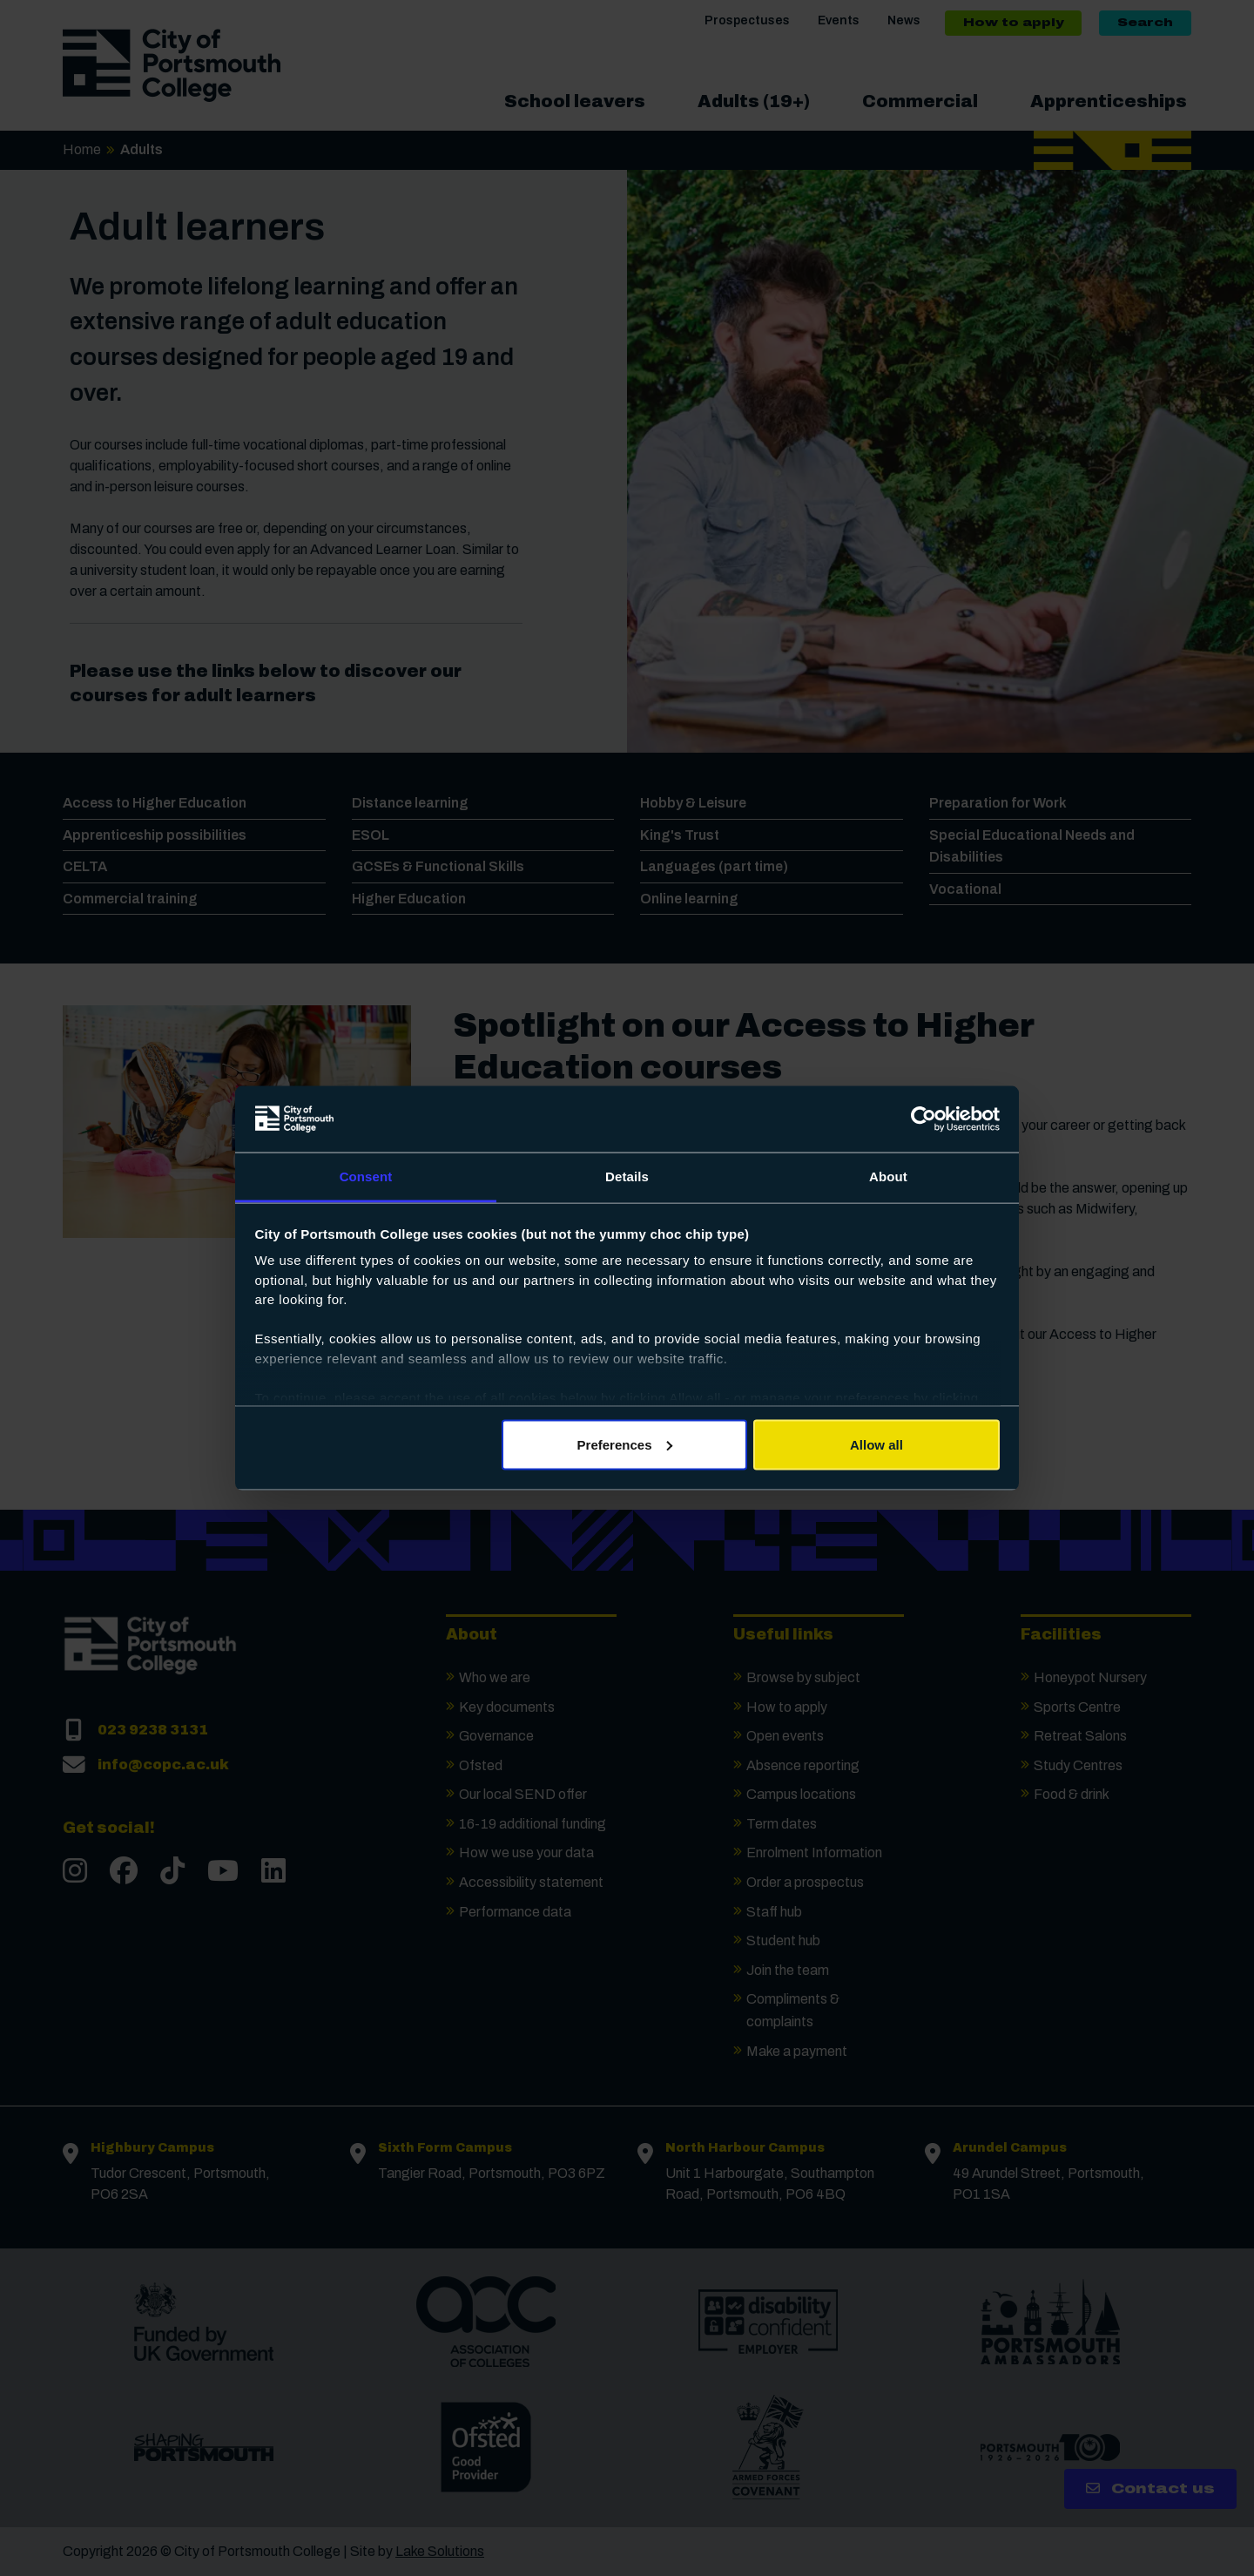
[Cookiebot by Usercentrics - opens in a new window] (923, 1119)
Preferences (625, 1444)
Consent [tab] (366, 1176)
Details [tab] (627, 1176)
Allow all (876, 1444)
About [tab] (888, 1176)
